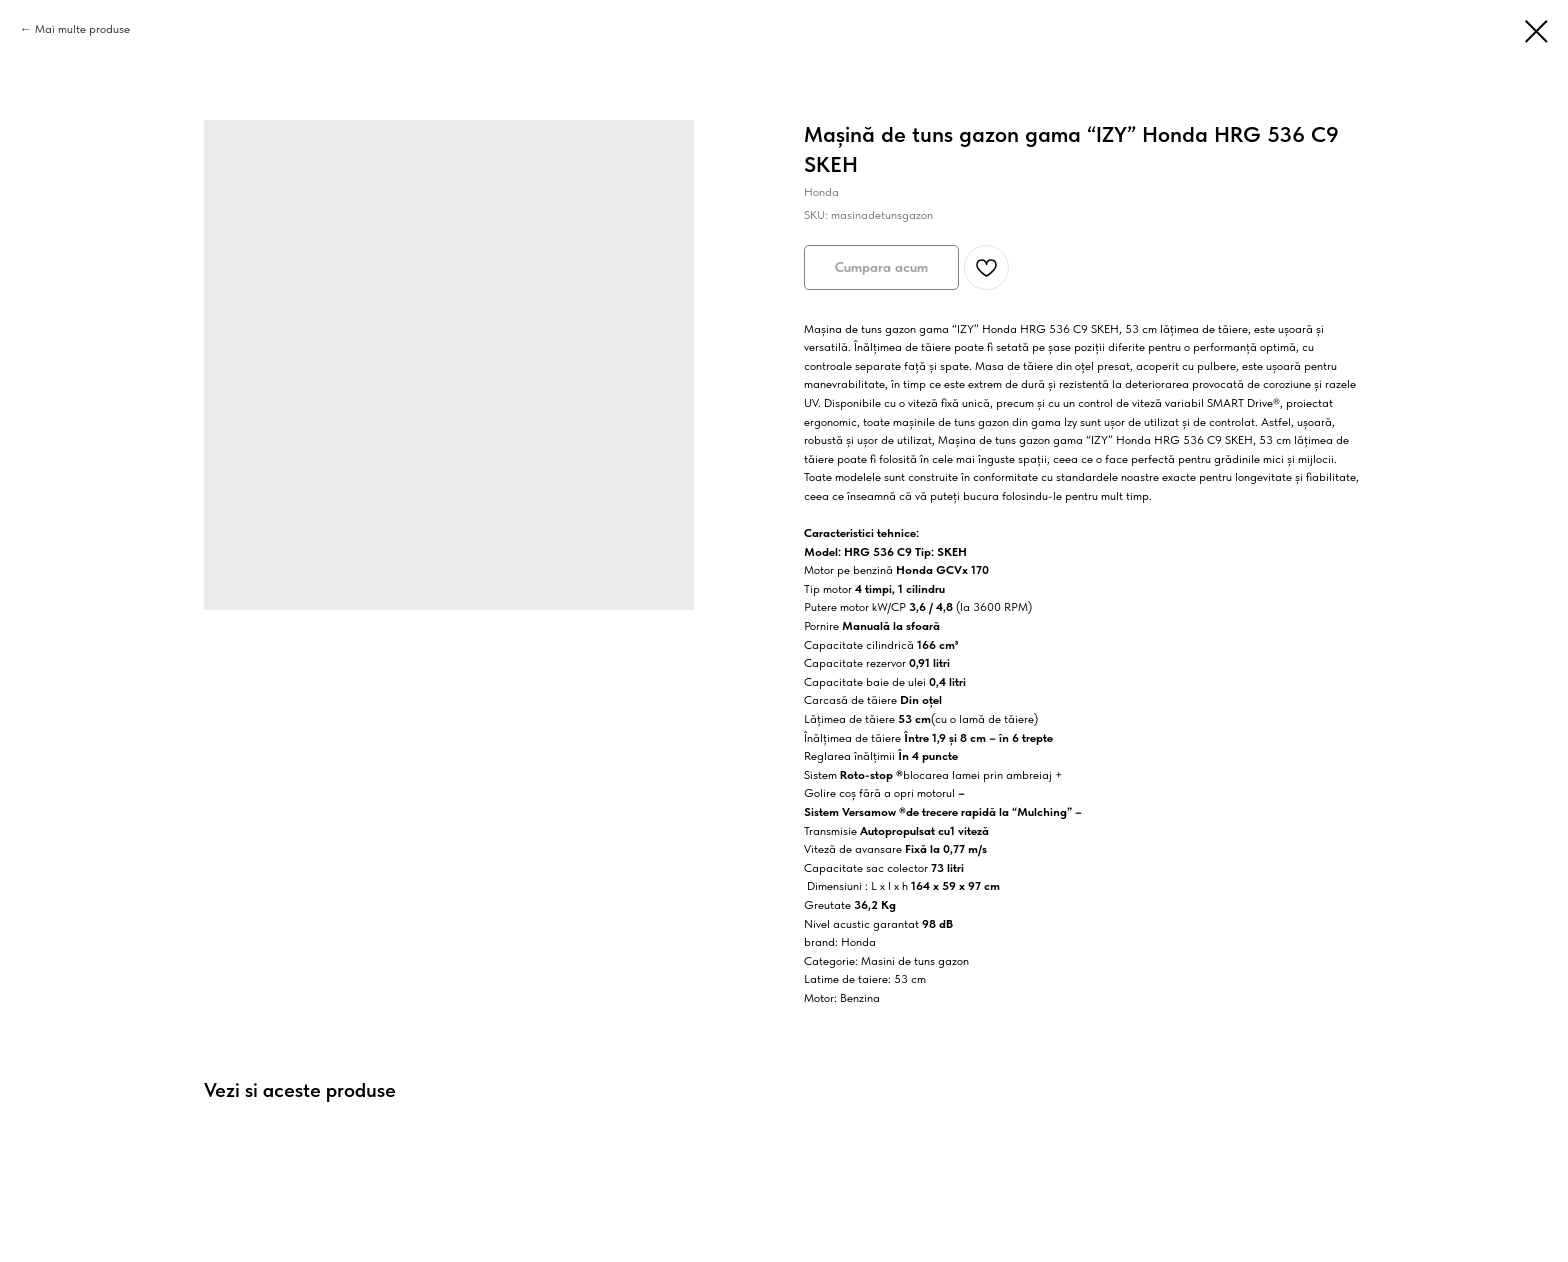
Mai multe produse (82, 29)
